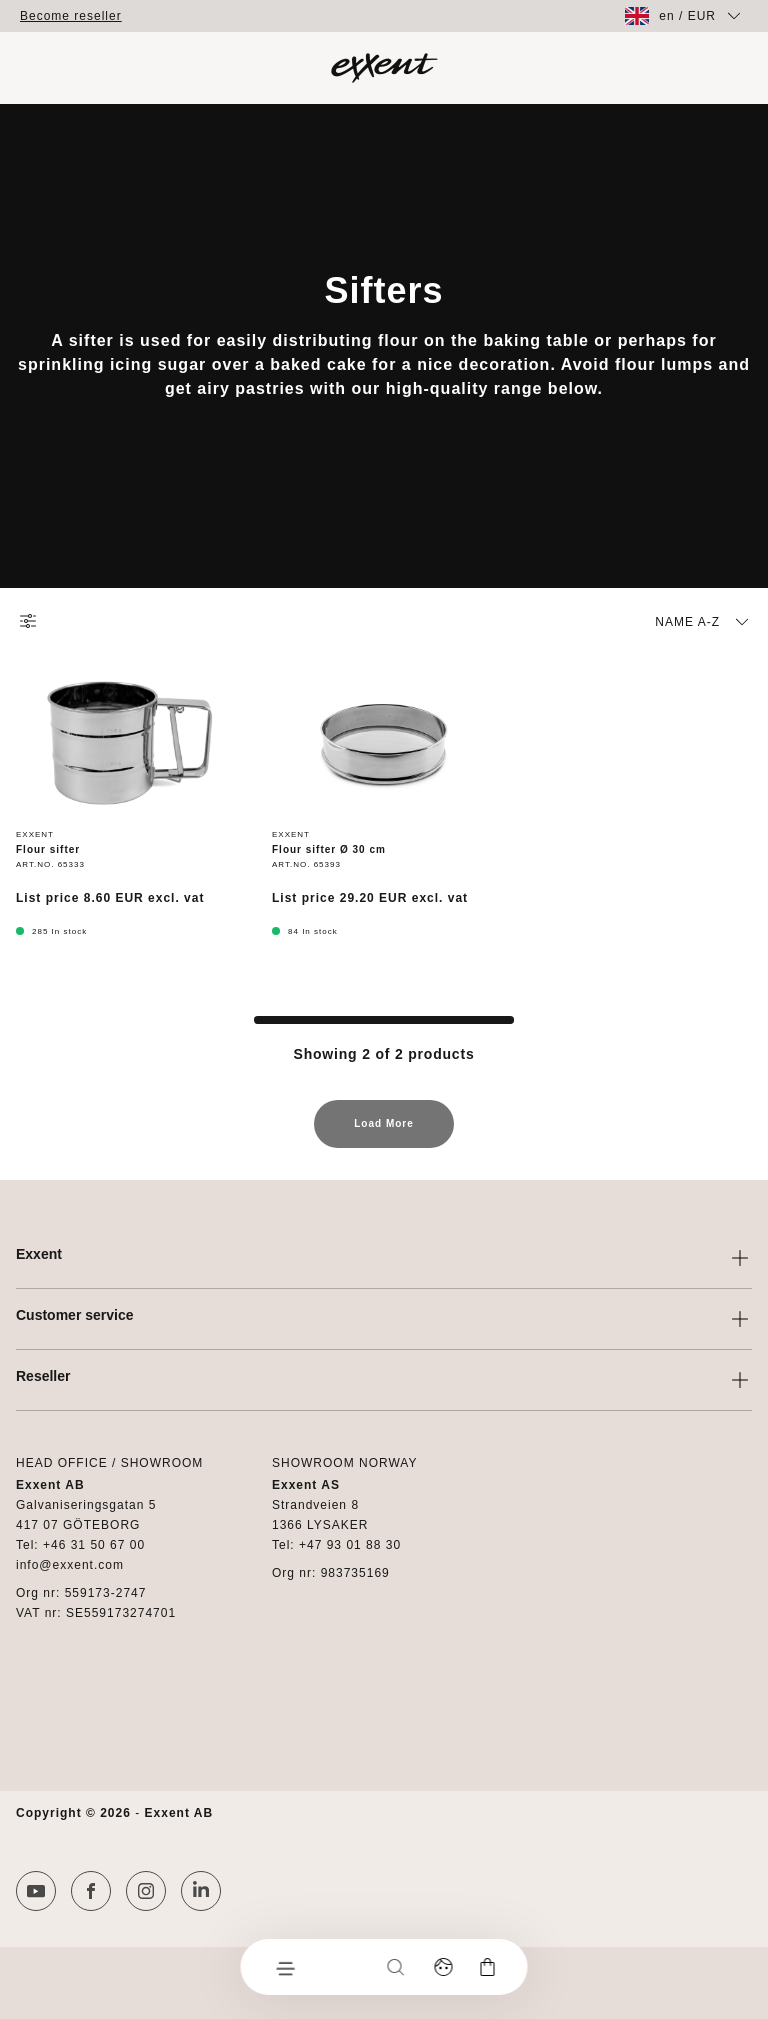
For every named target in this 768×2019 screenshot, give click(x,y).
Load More (384, 1133)
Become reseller (71, 16)
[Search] (396, 1967)
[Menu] (285, 1967)
